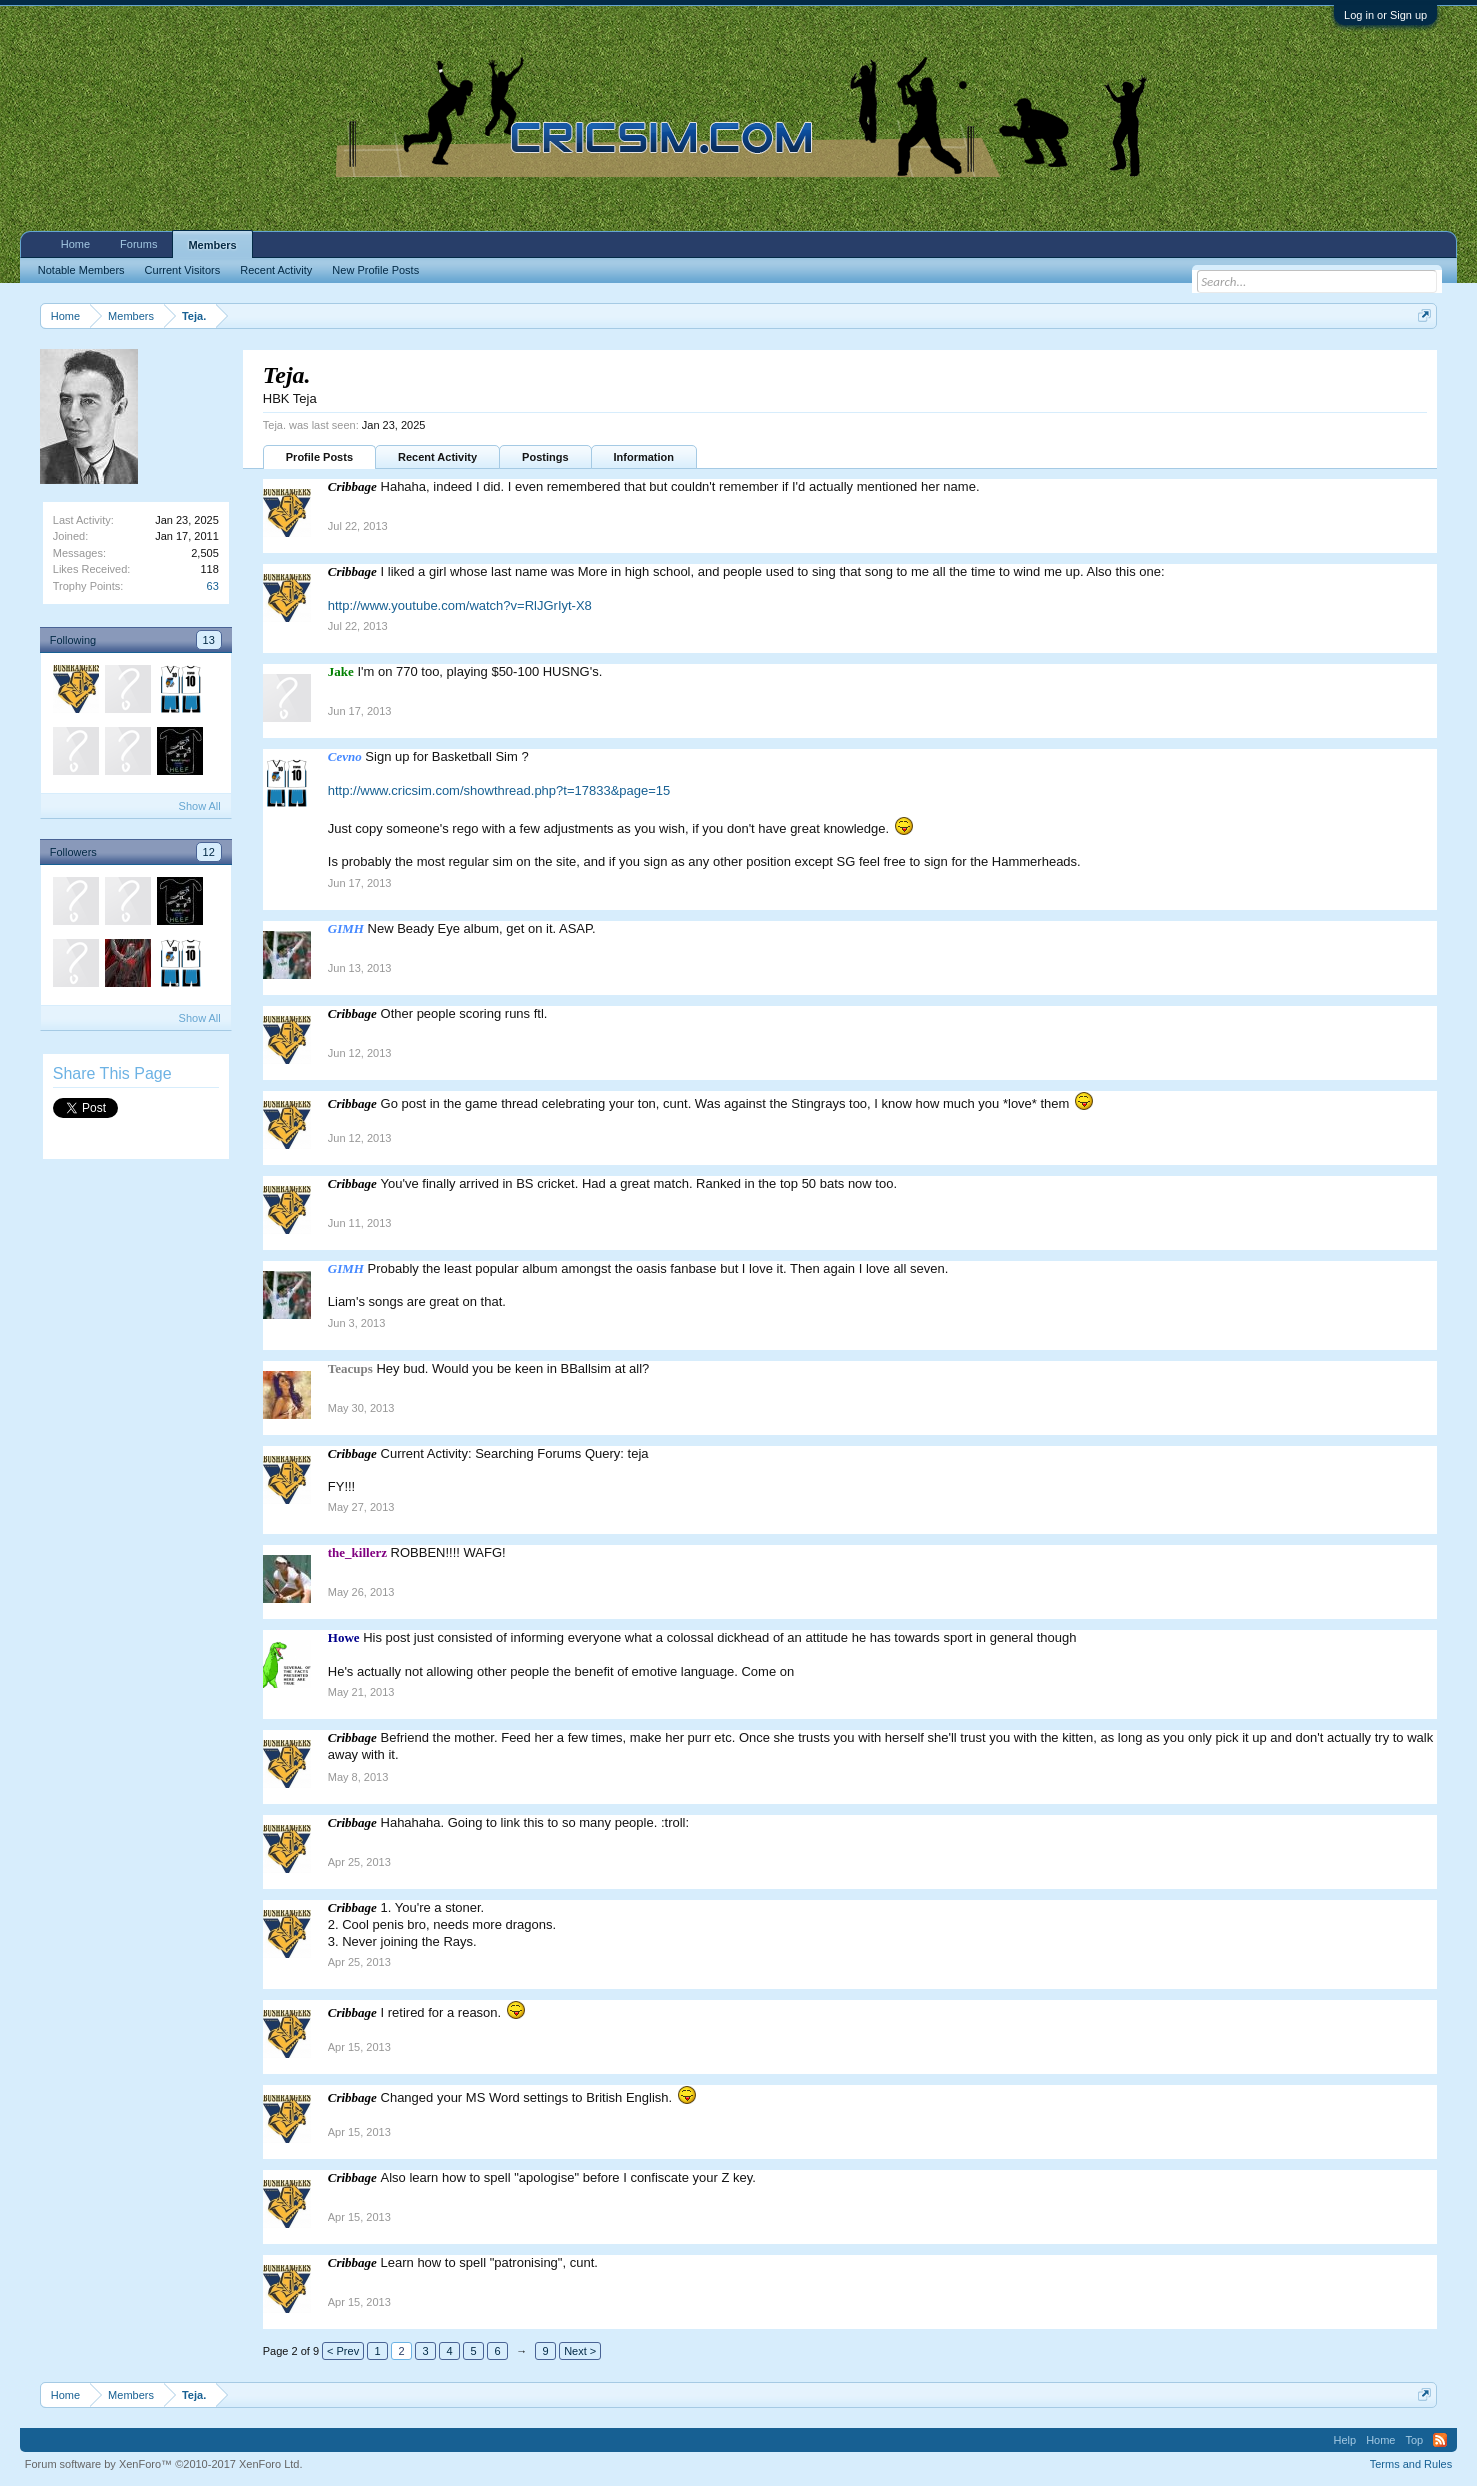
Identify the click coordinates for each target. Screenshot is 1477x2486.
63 (213, 586)
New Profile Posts (375, 270)
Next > (580, 2351)
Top (1414, 2440)
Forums (138, 244)
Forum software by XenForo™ (164, 2464)
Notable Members (81, 270)
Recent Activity (437, 457)
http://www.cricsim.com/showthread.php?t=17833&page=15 (499, 790)
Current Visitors (183, 270)
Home (75, 244)
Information (644, 457)
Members (212, 245)
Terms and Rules (1411, 2464)
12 (209, 852)
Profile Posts (319, 457)
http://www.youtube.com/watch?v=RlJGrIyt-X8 (460, 605)
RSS (1440, 2440)
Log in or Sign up (1385, 15)
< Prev (343, 2351)
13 (209, 640)
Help (1345, 2440)
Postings (545, 457)
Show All (200, 806)
